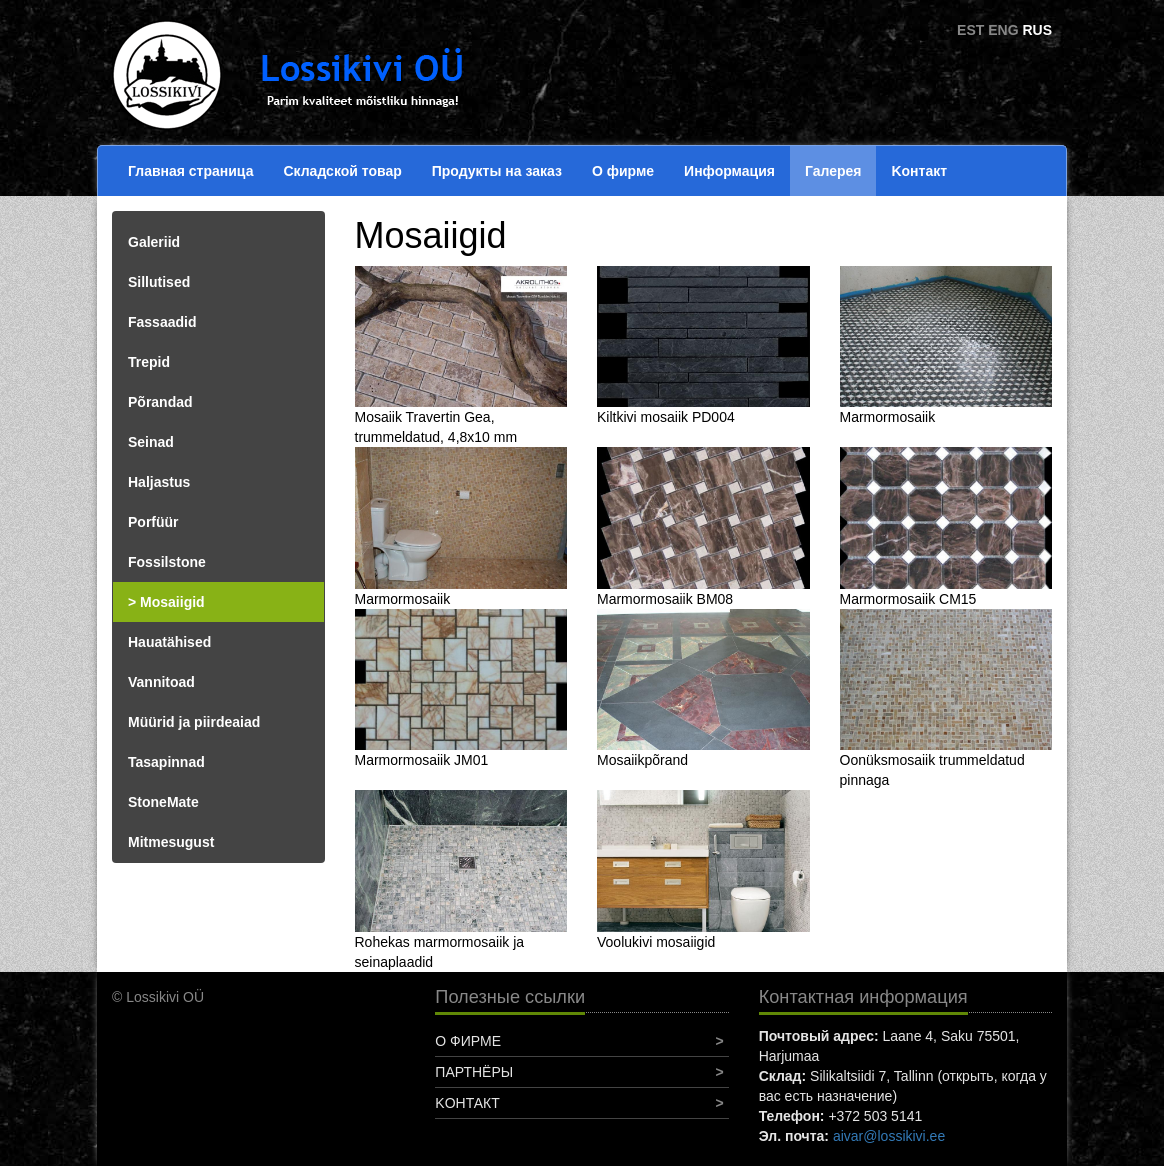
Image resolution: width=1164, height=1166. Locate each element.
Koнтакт (919, 171)
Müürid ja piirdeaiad (194, 722)
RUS (1037, 30)
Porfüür (153, 522)
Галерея (833, 171)
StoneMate (163, 802)
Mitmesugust (171, 842)
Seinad (151, 442)
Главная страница (190, 171)
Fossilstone (167, 562)
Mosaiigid (172, 602)
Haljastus (159, 482)
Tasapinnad (166, 762)
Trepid (149, 362)
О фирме (623, 171)
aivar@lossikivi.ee (889, 1136)
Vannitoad (161, 682)
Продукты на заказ (497, 171)
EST (970, 30)
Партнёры (474, 1072)
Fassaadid (162, 322)
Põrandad (160, 402)
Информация (729, 171)
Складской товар (342, 171)
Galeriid (154, 242)
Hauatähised (169, 642)
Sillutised (159, 282)
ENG (1003, 30)
